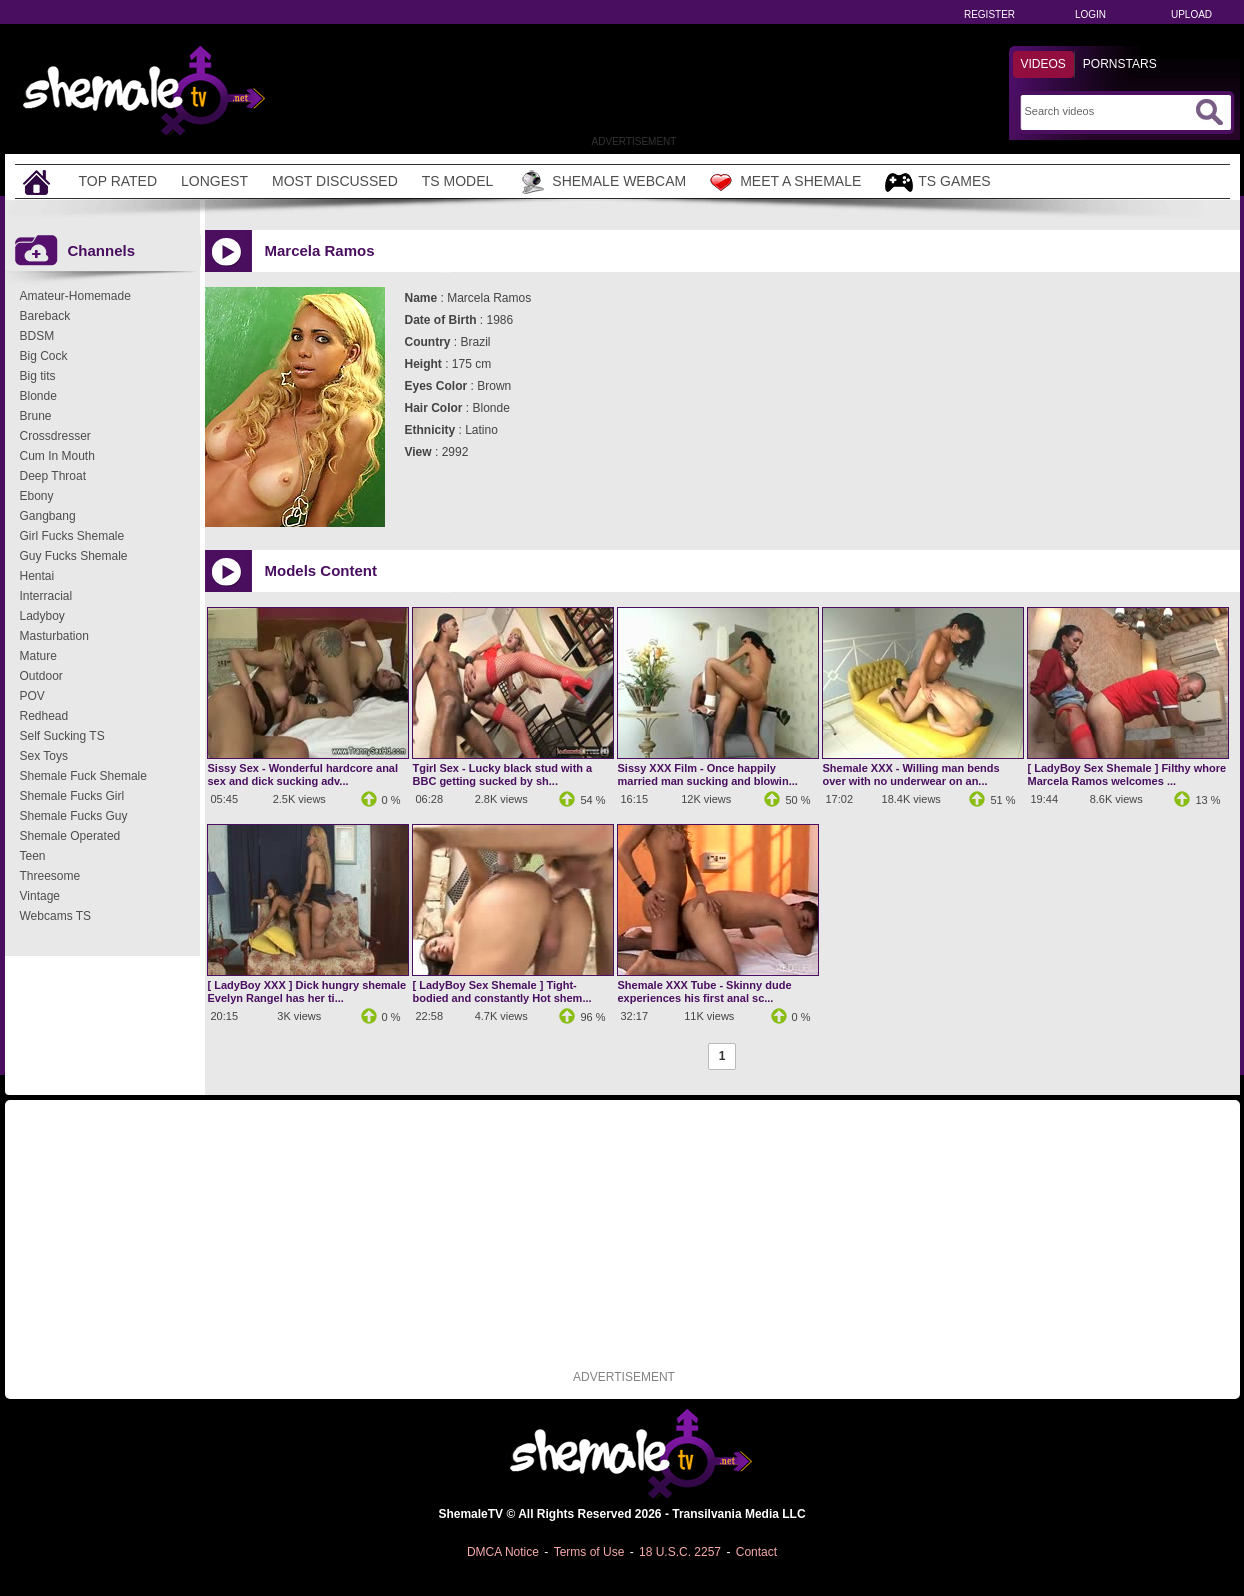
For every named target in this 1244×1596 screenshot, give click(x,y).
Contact (756, 1552)
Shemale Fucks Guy (74, 816)
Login (1090, 14)
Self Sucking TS (62, 736)
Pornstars (1120, 64)
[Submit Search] (1209, 112)
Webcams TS (56, 916)
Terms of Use (589, 1552)
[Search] (1107, 111)
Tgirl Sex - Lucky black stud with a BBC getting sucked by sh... (503, 774)
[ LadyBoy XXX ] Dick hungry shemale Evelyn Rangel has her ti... (307, 991)
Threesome (50, 876)
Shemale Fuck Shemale (83, 776)
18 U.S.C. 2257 (680, 1552)
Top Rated (118, 181)
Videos (1043, 64)
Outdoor (41, 676)
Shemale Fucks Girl (72, 796)
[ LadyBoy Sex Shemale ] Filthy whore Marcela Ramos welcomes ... (1127, 774)
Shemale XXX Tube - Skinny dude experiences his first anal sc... (705, 991)
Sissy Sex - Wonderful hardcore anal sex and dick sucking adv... (303, 774)
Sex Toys (44, 756)
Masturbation (54, 636)
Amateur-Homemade (75, 296)
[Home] (39, 181)
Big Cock (44, 356)
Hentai (37, 576)
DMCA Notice (503, 1552)
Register (989, 14)
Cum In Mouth (57, 456)
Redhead (44, 716)
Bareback (45, 316)
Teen (33, 856)
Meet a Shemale (785, 182)
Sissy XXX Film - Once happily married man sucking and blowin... (708, 774)
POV (32, 696)
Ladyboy (42, 616)
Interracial (46, 596)
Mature (38, 656)
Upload (1191, 14)
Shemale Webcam (601, 182)
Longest (214, 181)
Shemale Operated (70, 836)
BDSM (37, 336)
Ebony (37, 496)
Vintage (40, 896)
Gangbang (48, 516)
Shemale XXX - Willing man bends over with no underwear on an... (911, 774)
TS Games (937, 182)
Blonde (38, 396)
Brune (36, 416)
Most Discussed (335, 181)
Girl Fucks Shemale (72, 536)
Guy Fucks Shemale (74, 556)
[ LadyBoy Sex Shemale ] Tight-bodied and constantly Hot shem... (502, 991)
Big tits (38, 376)
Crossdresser (55, 436)
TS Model (458, 181)
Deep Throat (53, 476)
